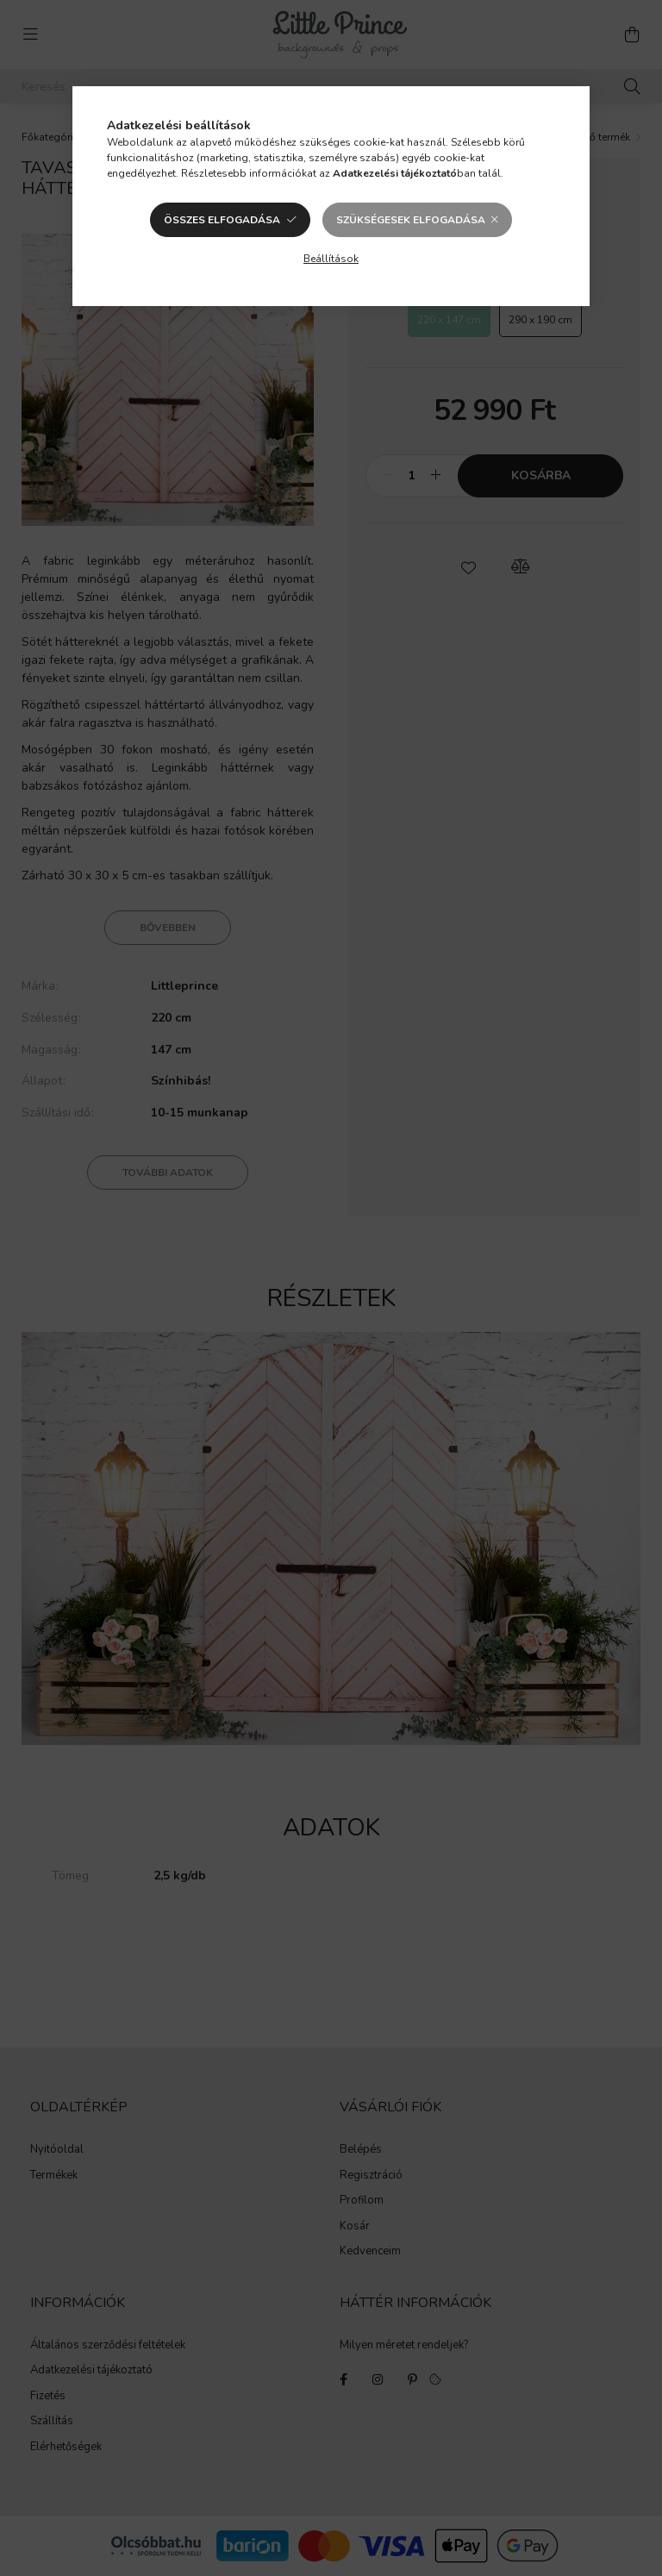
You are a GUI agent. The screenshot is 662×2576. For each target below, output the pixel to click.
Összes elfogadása (222, 220)
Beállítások (331, 259)
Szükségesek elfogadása (410, 220)
